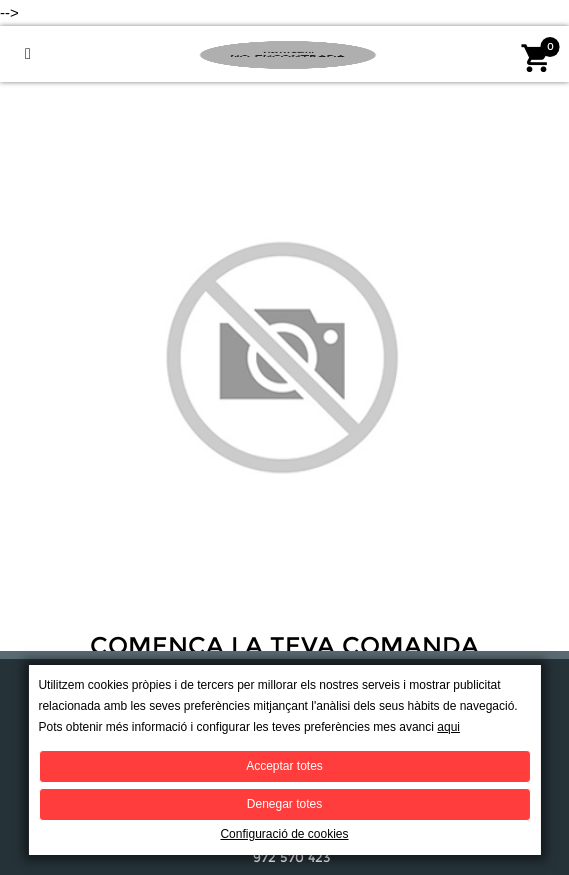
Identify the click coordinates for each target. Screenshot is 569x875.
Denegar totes (284, 804)
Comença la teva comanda (284, 646)
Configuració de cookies (284, 834)
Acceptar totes (284, 766)
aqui (448, 727)
